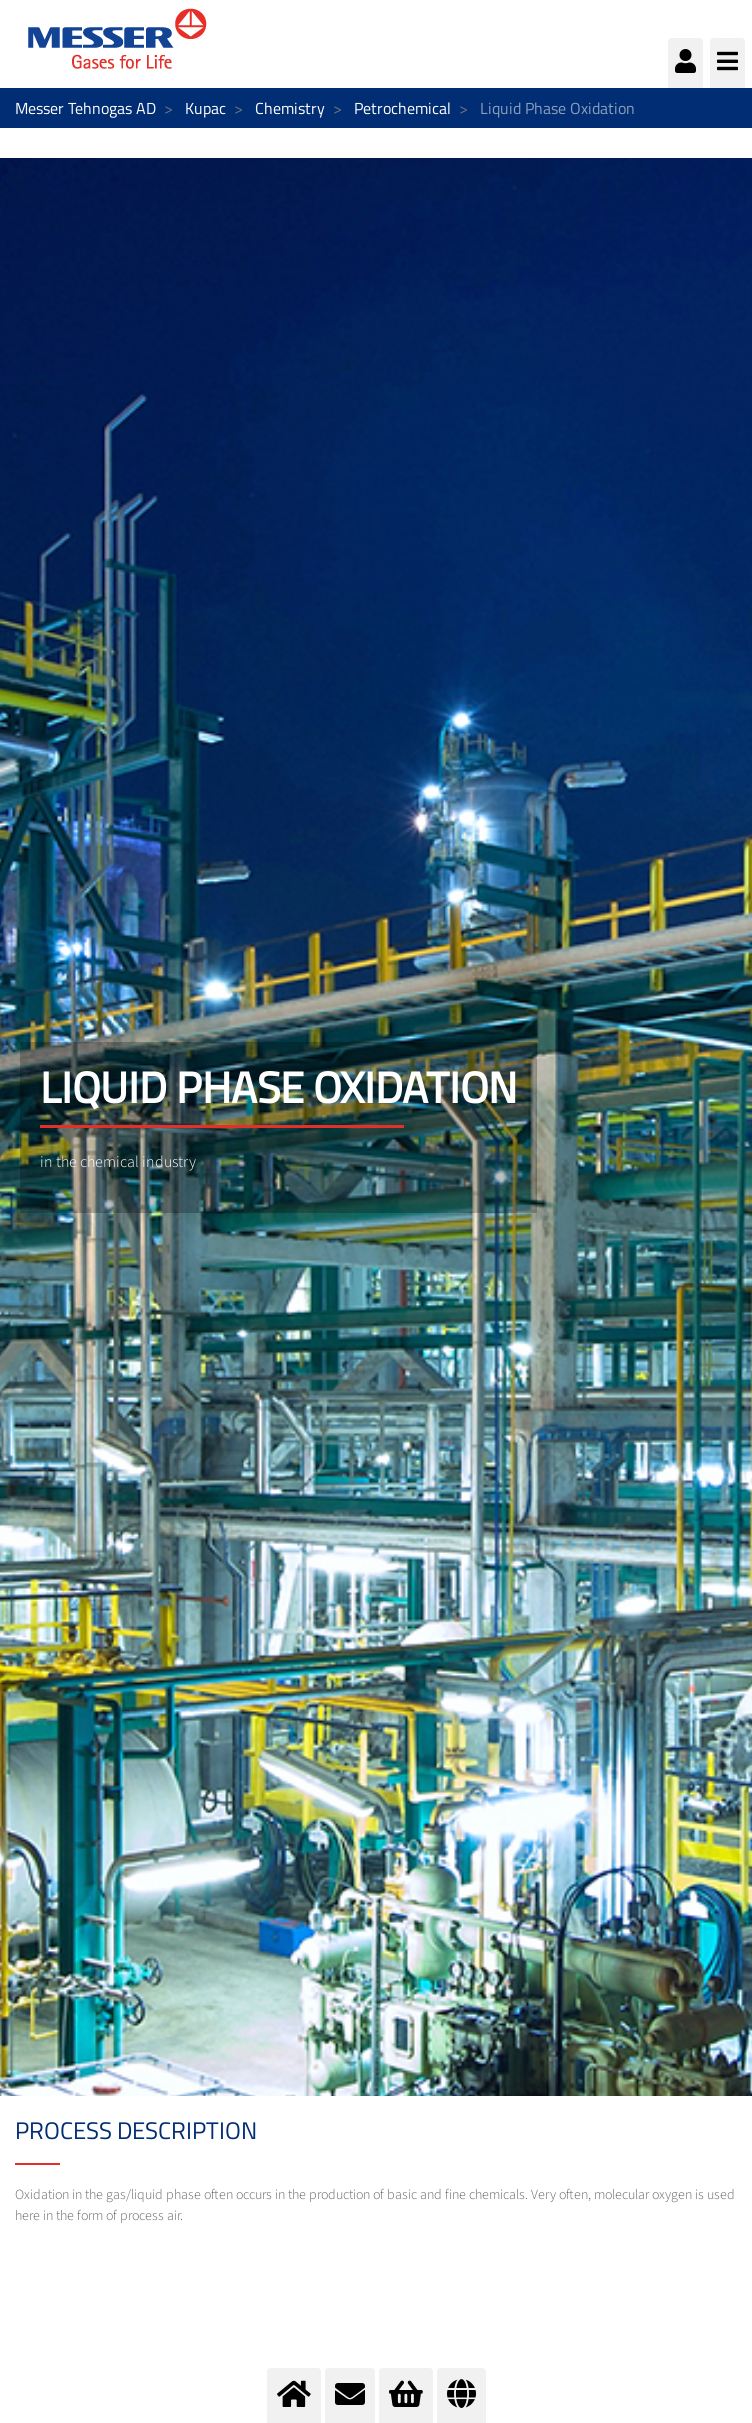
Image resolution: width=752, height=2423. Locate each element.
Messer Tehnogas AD (85, 108)
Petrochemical (402, 108)
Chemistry (290, 108)
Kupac (205, 108)
